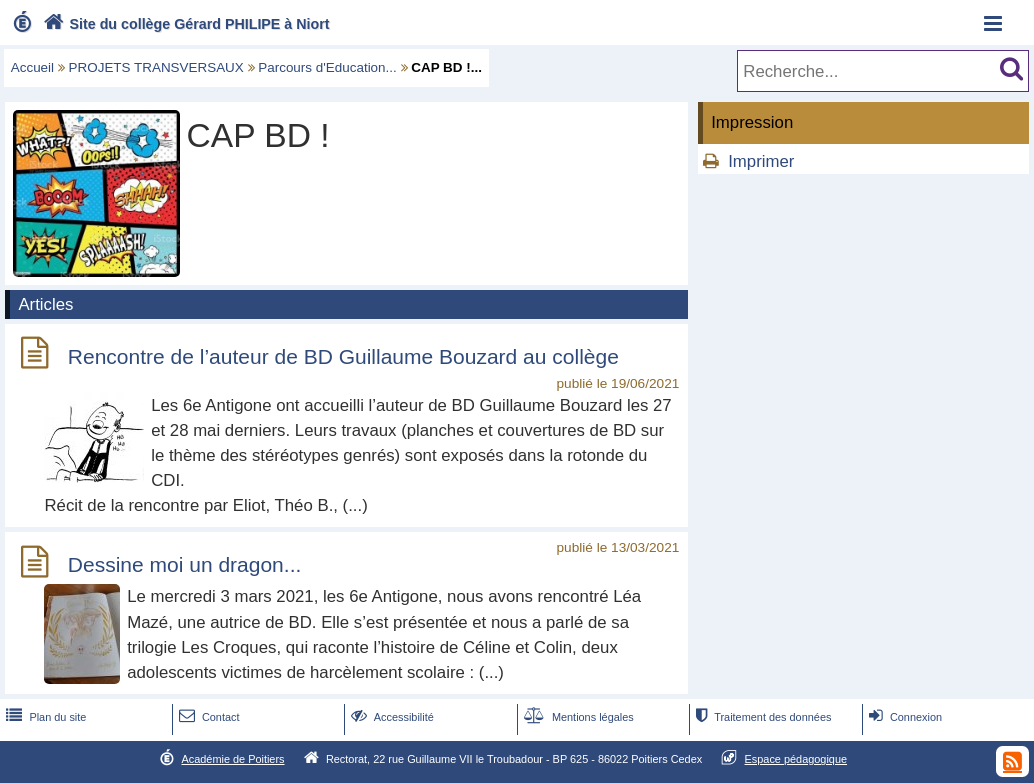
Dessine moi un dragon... (184, 565)
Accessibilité (390, 717)
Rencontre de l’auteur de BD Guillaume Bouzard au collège (343, 356)
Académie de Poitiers (232, 759)
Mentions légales (577, 717)
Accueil (32, 67)
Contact (207, 717)
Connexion (903, 717)
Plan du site (44, 717)
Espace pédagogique (796, 759)
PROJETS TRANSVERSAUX (156, 67)
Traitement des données (761, 717)
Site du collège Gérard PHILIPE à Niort (184, 24)
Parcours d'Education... (327, 67)
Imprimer (761, 161)
